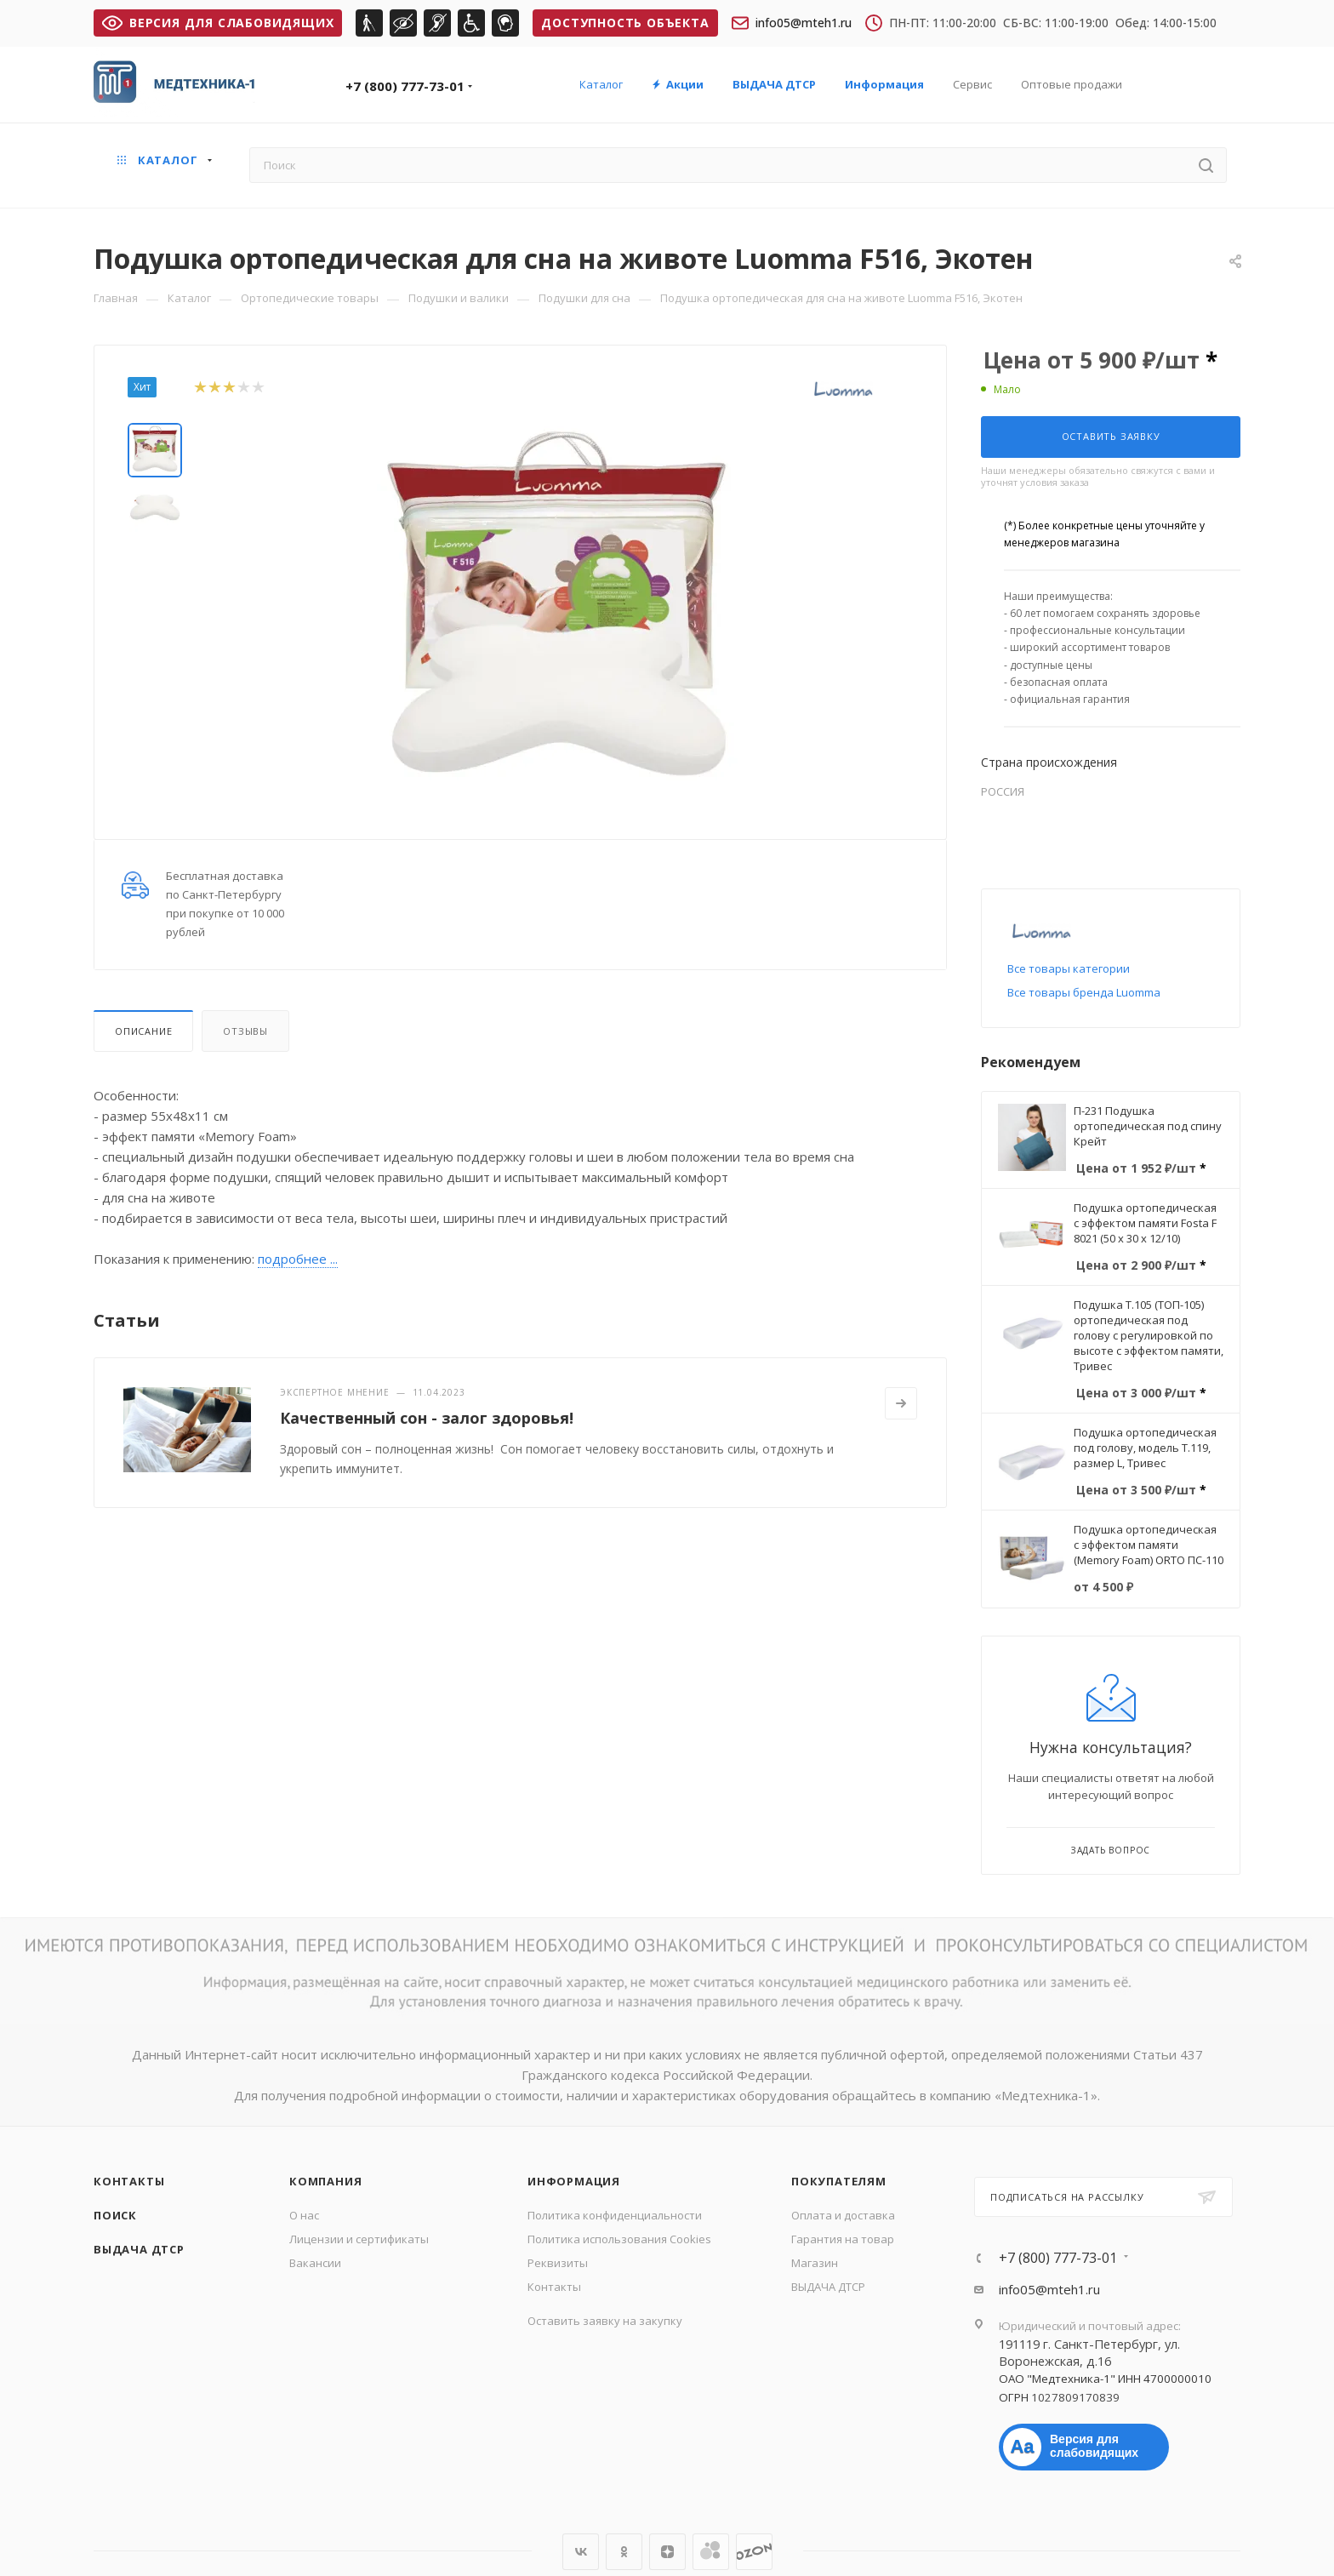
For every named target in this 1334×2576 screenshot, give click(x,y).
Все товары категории (1068, 968)
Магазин (814, 2262)
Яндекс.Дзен (667, 2551)
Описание (143, 1031)
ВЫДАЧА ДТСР (139, 2249)
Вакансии (315, 2262)
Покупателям (838, 2181)
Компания (325, 2181)
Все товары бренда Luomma (1083, 992)
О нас (304, 2215)
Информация (573, 2181)
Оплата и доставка (843, 2215)
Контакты (129, 2181)
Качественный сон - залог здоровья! (426, 1418)
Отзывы (245, 1031)
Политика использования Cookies (619, 2239)
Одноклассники (624, 2551)
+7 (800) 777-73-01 (405, 85)
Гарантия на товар (842, 2239)
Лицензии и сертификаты (359, 2239)
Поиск (115, 2215)
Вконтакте (580, 2551)
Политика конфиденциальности (614, 2215)
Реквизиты (557, 2262)
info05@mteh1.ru (792, 22)
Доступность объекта (625, 22)
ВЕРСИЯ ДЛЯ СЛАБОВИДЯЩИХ (218, 22)
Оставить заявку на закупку (604, 2320)
